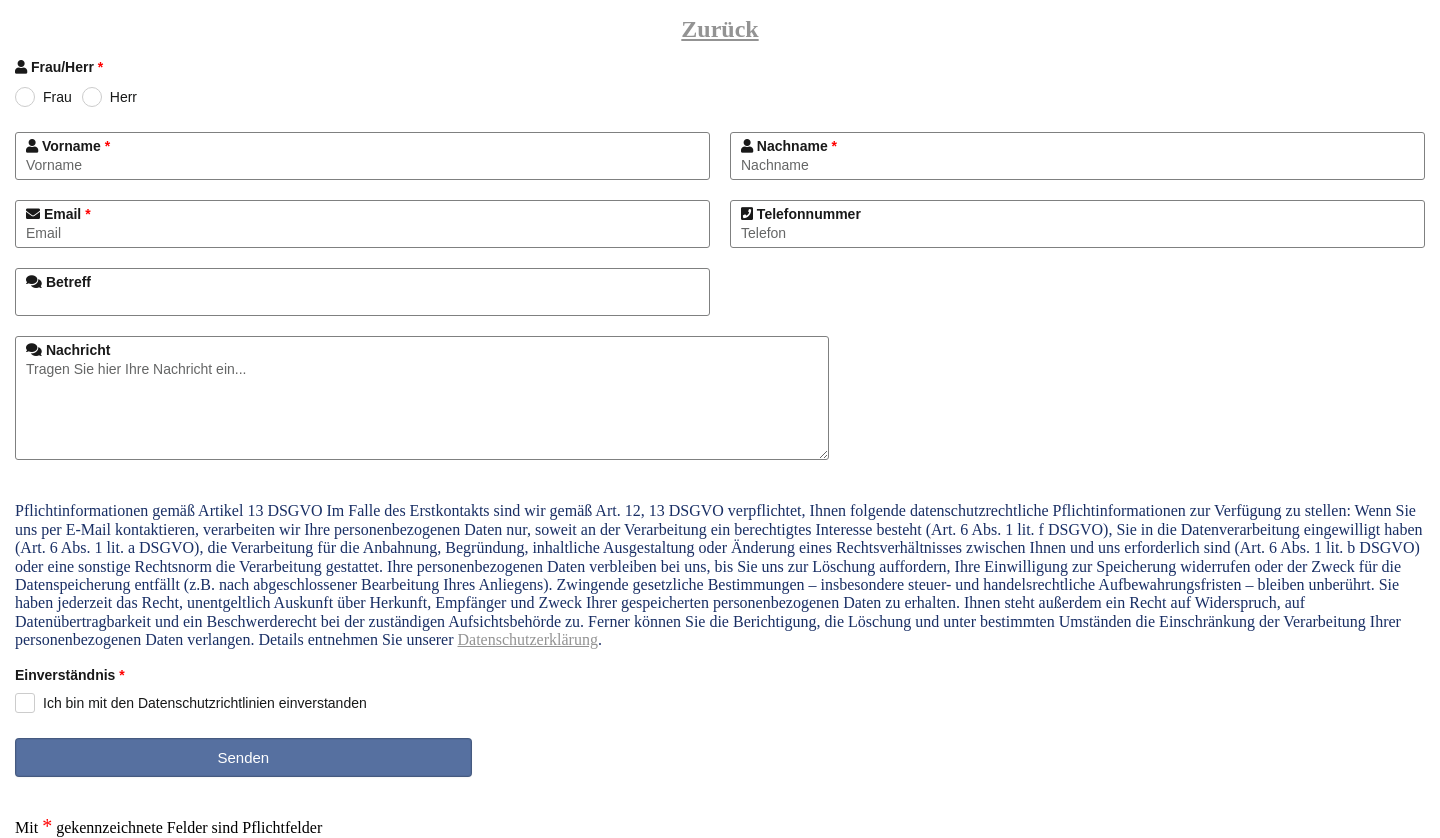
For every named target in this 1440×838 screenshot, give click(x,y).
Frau (57, 97)
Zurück (719, 29)
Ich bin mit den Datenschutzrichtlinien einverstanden (205, 703)
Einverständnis (70, 676)
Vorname (68, 146)
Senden (243, 757)
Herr (123, 97)
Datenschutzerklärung (528, 639)
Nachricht (68, 350)
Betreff (58, 282)
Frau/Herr (59, 67)
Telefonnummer (801, 214)
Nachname (789, 146)
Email (58, 214)
